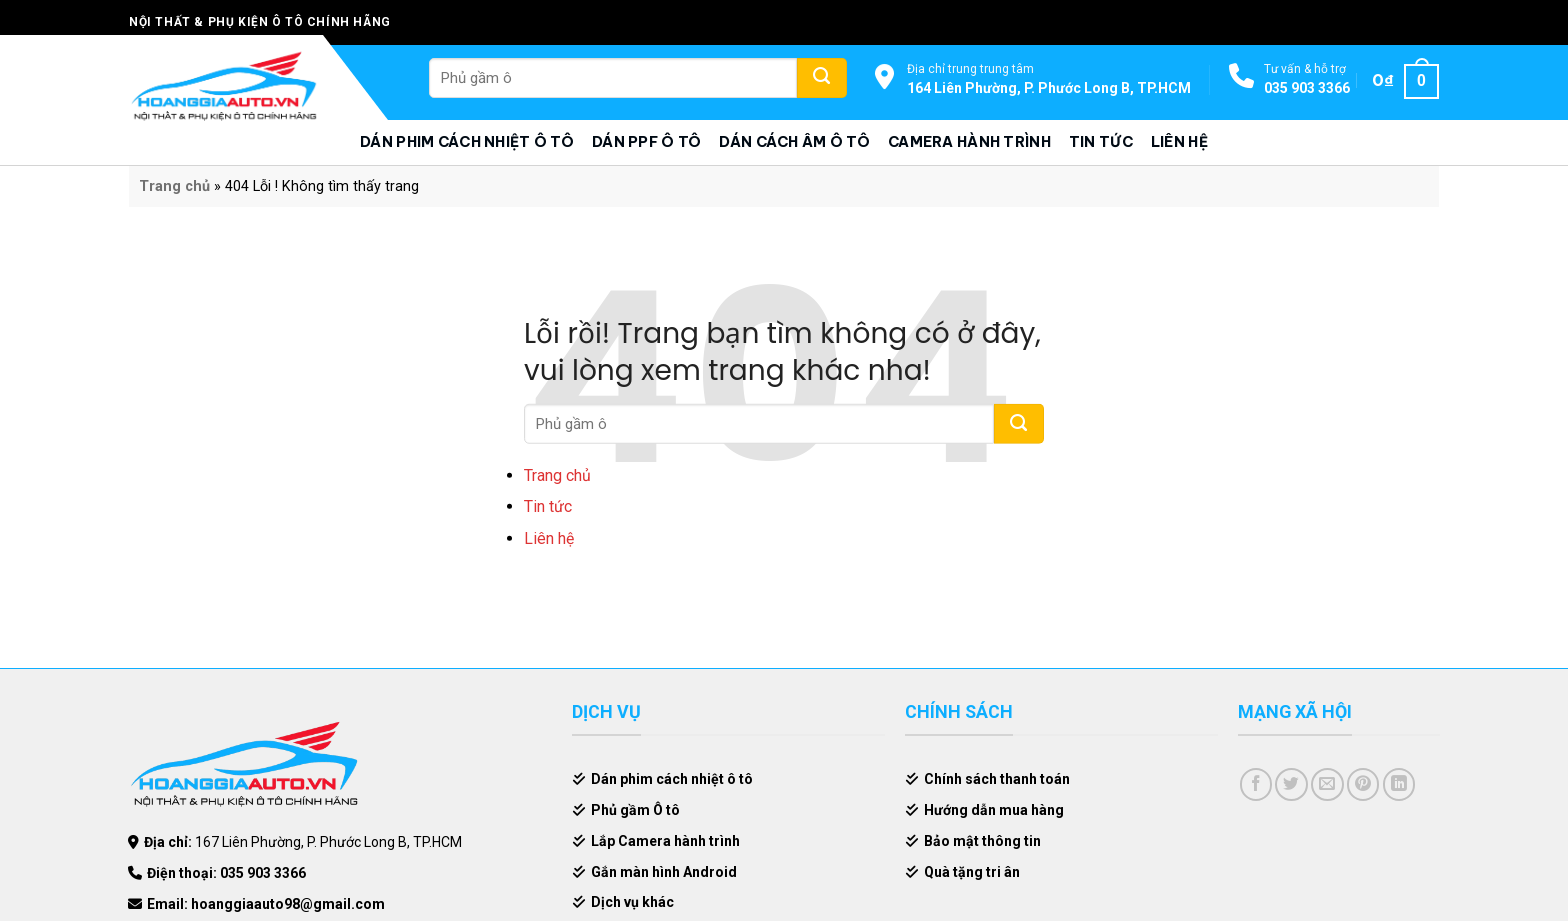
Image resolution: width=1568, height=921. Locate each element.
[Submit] (822, 78)
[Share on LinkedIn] (1399, 784)
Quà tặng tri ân (972, 872)
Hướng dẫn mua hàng (994, 810)
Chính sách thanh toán (997, 779)
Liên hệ (1179, 142)
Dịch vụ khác (632, 902)
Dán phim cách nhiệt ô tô (467, 142)
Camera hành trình (969, 142)
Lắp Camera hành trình (665, 841)
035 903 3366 (1307, 88)
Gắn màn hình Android (664, 872)
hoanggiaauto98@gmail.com (288, 904)
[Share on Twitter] (1291, 784)
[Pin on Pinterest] (1363, 784)
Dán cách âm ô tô (794, 142)
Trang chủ (174, 186)
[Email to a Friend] (1327, 784)
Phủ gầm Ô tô (635, 810)
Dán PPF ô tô (646, 142)
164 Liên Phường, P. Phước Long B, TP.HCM (1049, 88)
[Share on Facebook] (1256, 784)
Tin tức (1101, 142)
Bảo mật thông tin (982, 841)
